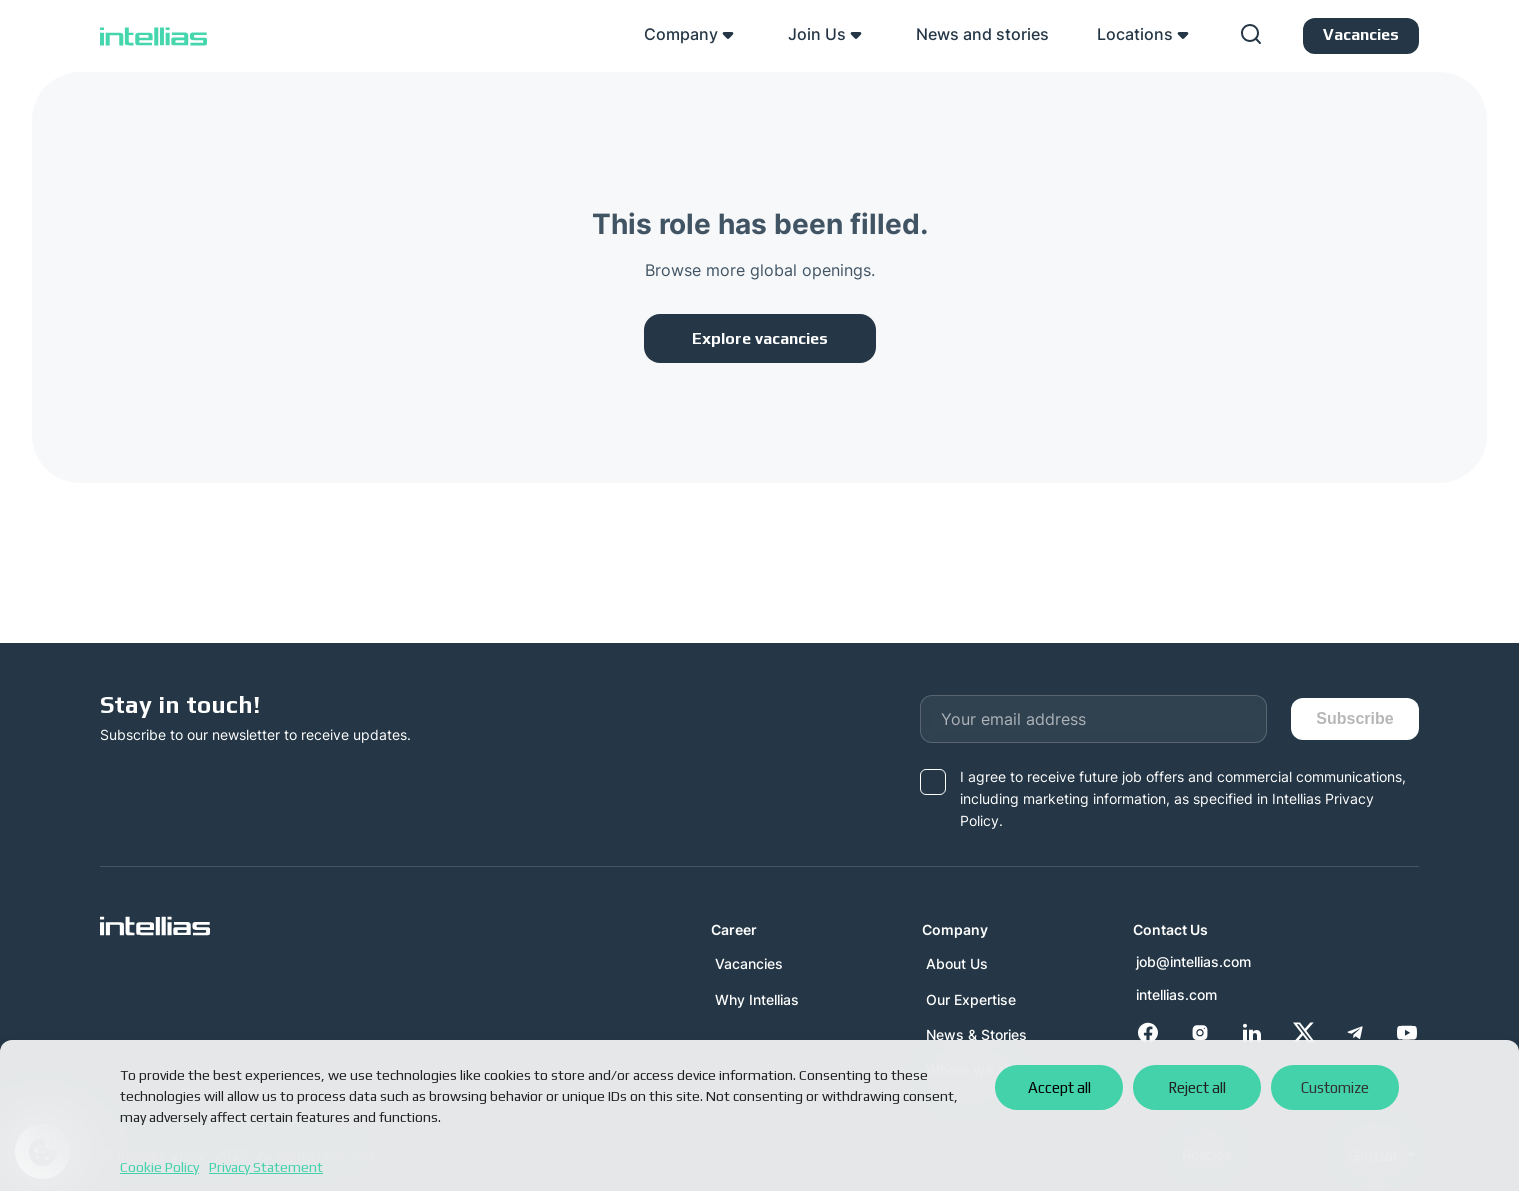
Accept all (1059, 1087)
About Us (955, 963)
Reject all (1197, 1087)
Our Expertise (969, 999)
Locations (1135, 34)
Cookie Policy (159, 1167)
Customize (1335, 1087)
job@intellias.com (1192, 962)
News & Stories (974, 1034)
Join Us (817, 34)
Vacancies (747, 963)
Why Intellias (755, 999)
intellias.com (1175, 995)
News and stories (982, 34)
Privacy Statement (266, 1167)
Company (681, 34)
